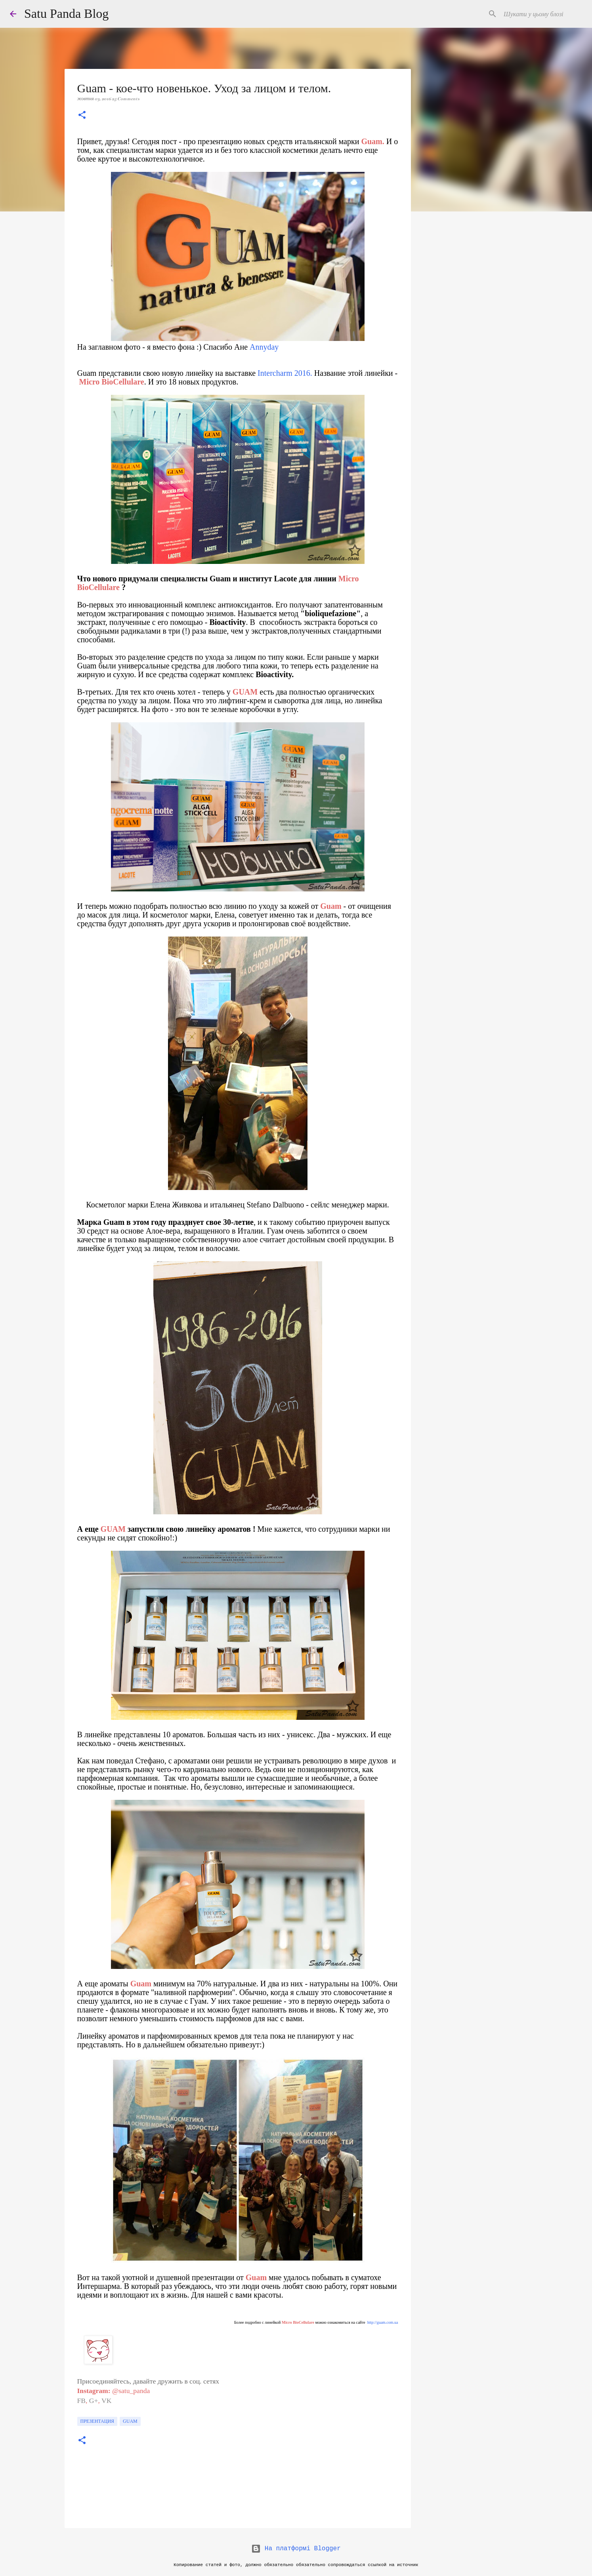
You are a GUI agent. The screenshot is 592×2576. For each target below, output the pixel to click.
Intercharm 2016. (285, 373)
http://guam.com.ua (382, 2322)
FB (81, 2401)
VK (106, 2401)
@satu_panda (131, 2391)
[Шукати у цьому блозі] (542, 13)
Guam (130, 2421)
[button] (82, 115)
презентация (97, 2421)
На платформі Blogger (296, 2548)
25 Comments (125, 98)
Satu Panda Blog (66, 13)
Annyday (264, 347)
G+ (93, 2401)
